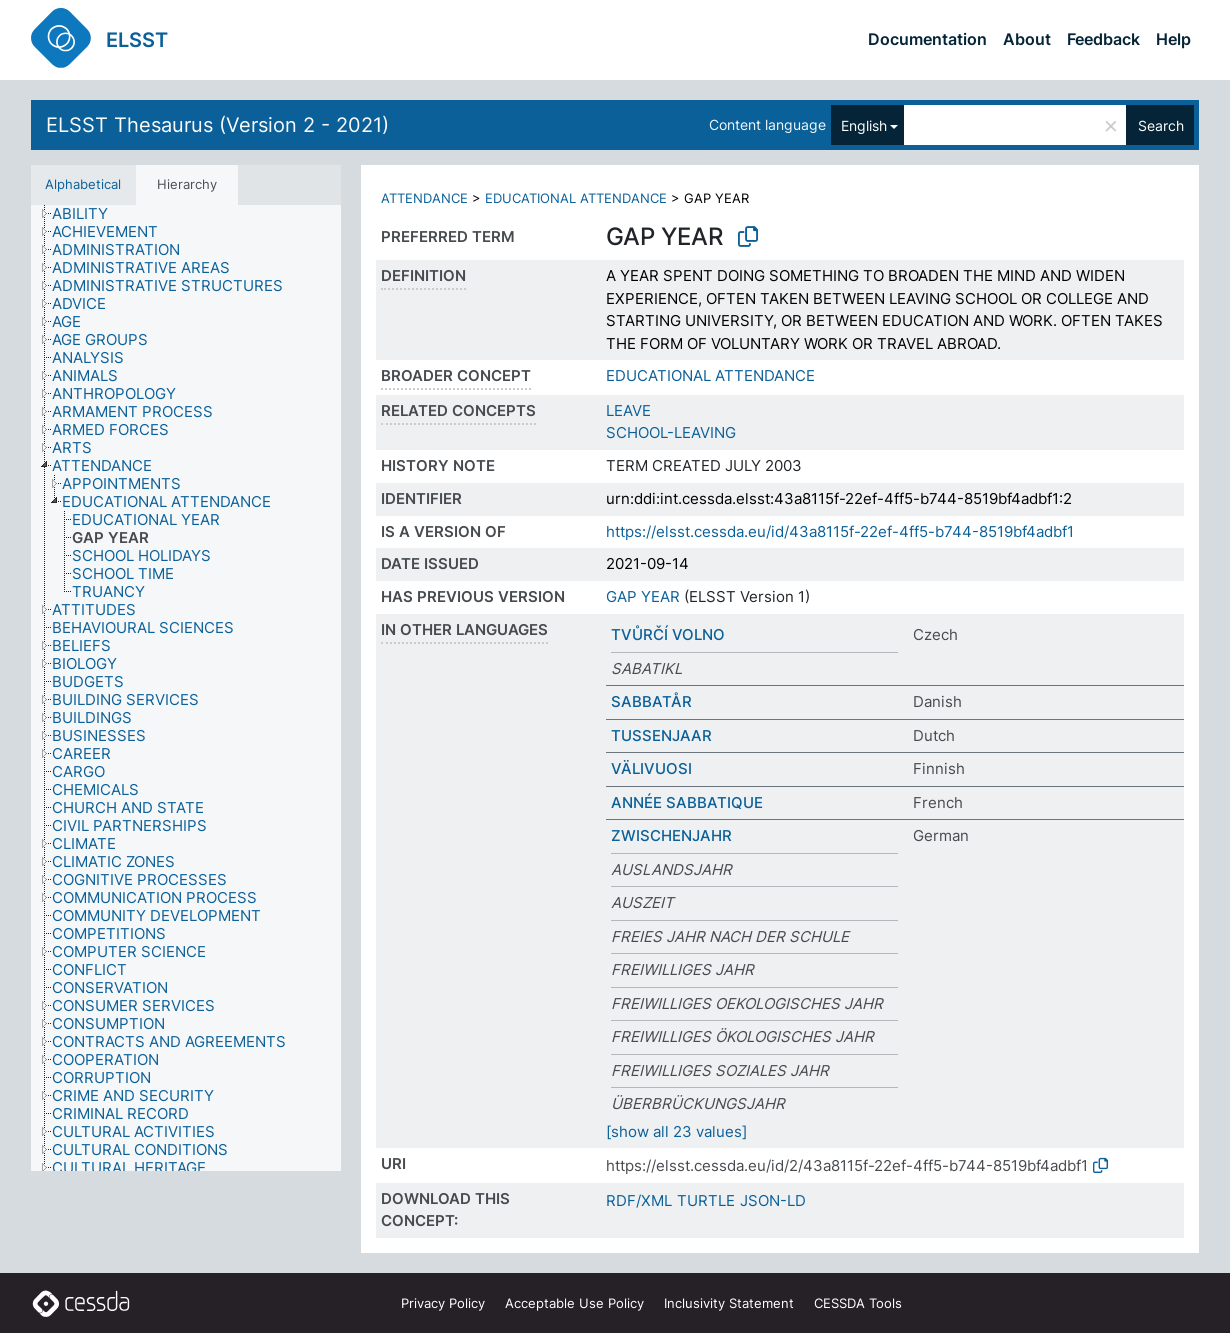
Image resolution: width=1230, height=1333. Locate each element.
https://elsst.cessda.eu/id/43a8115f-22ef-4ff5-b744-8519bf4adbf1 (840, 531)
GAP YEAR (643, 596)
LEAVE (628, 410)
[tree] (186, 688)
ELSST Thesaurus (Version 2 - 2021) (217, 125)
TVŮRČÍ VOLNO (668, 634)
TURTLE (706, 1200)
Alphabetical (83, 184)
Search (1161, 125)
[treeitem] (88, 214)
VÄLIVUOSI (651, 768)
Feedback (1103, 39)
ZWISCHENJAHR (671, 835)
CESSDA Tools (858, 1303)
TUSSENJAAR (661, 735)
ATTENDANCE (424, 198)
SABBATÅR (651, 701)
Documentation (927, 39)
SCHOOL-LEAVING (671, 432)
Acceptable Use (574, 1303)
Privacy (443, 1303)
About (1027, 39)
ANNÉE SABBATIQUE (687, 802)
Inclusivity (729, 1303)
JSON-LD (773, 1200)
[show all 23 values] (676, 1131)
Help (1173, 39)
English (864, 125)
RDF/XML (639, 1200)
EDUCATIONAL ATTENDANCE (576, 198)
